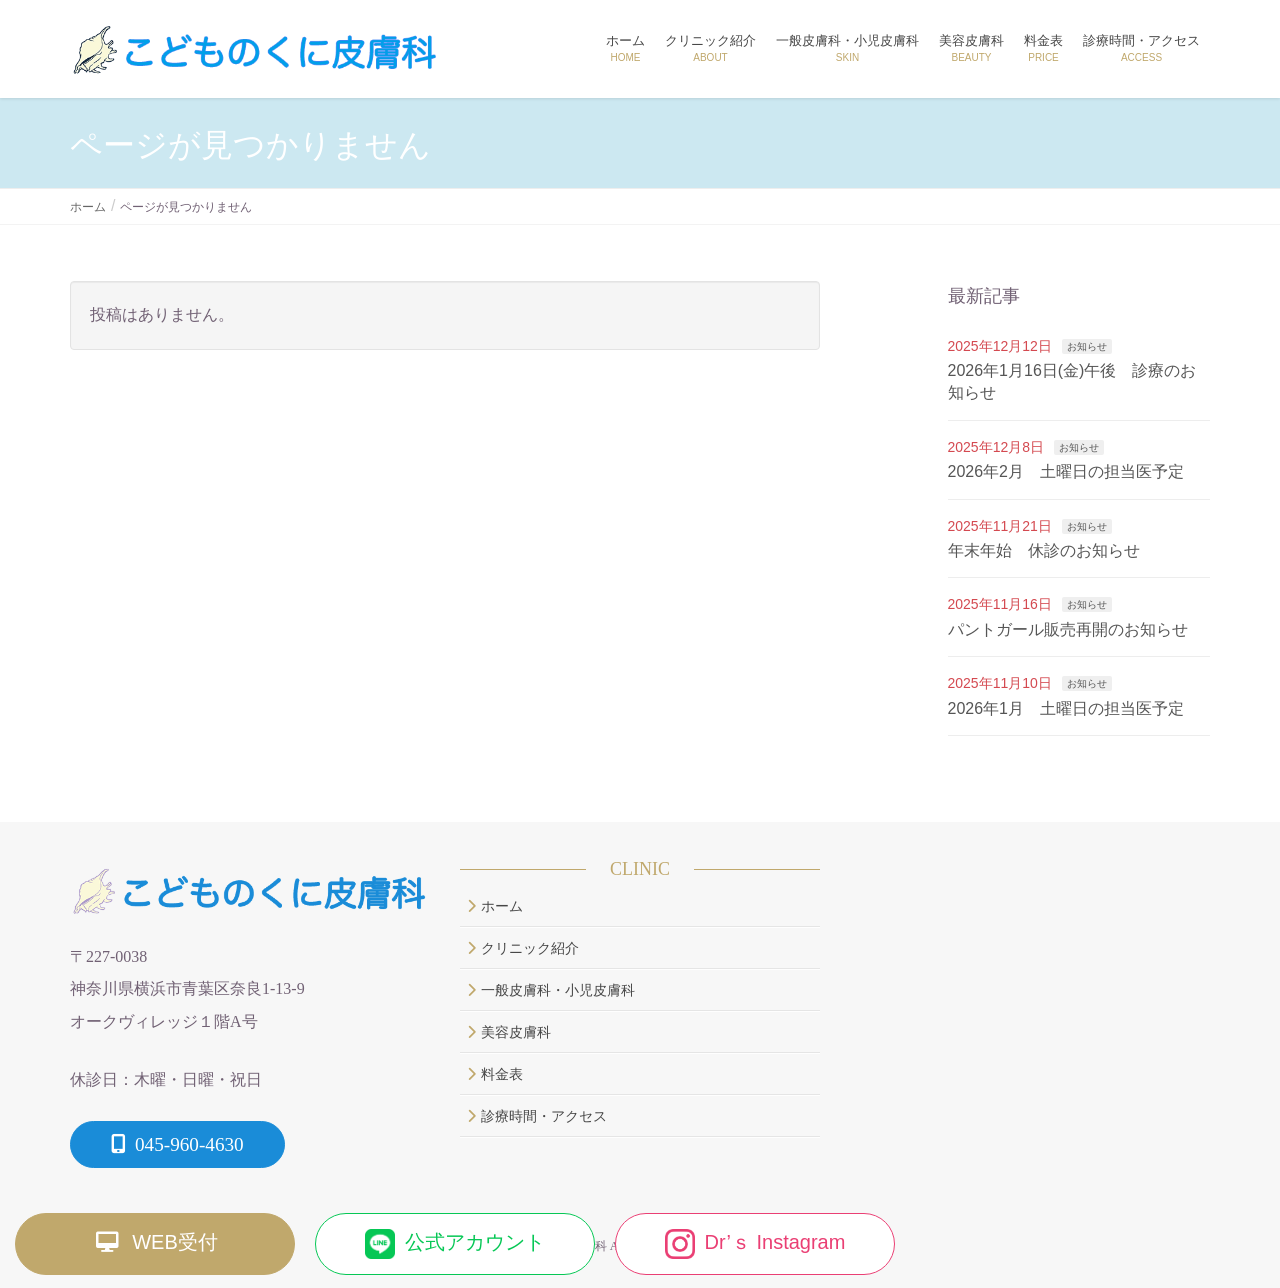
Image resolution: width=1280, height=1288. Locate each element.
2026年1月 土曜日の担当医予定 (1066, 708)
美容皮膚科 (509, 1032)
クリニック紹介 (523, 948)
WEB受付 (155, 1244)
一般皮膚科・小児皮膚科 (551, 990)
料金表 (495, 1074)
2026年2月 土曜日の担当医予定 (1066, 471)
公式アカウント (455, 1244)
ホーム (495, 906)
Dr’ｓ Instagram (755, 1244)
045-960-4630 (177, 1144)
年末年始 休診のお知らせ (1044, 550)
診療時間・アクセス (537, 1116)
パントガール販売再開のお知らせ (1068, 629)
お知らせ (1087, 346)
